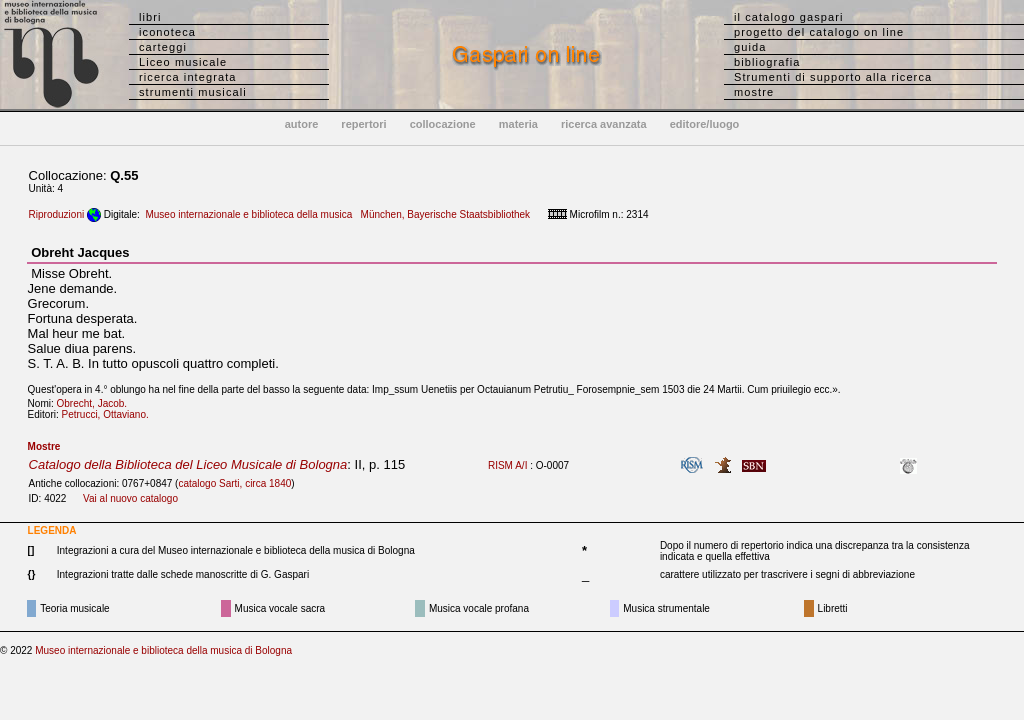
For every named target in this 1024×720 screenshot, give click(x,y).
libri (150, 17)
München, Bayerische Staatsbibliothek (446, 214)
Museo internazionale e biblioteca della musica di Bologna (163, 650)
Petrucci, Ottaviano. (110, 414)
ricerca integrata (188, 77)
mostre (754, 92)
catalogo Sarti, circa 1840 (234, 483)
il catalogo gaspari (789, 17)
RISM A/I (507, 465)
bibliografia (767, 62)
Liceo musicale (183, 62)
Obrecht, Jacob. (96, 403)
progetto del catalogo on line (819, 32)
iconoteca (167, 32)
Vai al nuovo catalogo (130, 498)
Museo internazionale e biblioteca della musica (248, 214)
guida (750, 47)
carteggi (163, 47)
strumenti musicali (193, 92)
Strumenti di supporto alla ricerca (833, 77)
